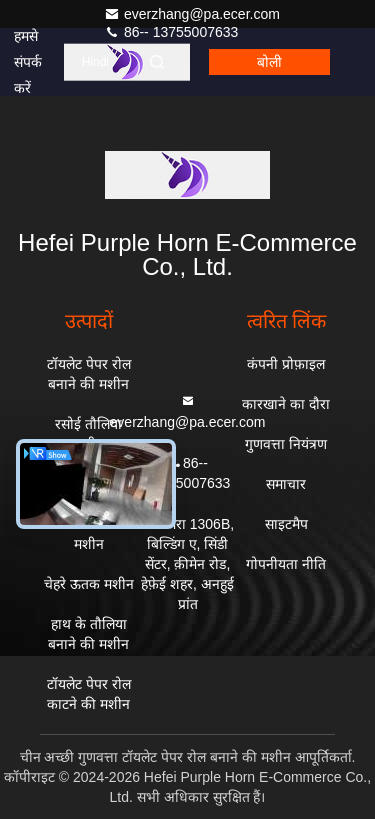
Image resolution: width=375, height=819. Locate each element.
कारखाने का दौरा (286, 404)
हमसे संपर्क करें (28, 62)
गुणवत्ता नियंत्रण (286, 444)
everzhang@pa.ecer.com (192, 14)
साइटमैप (286, 524)
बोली (269, 62)
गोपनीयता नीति (286, 564)
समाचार (286, 484)
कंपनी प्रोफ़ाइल (286, 364)
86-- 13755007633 (171, 32)
